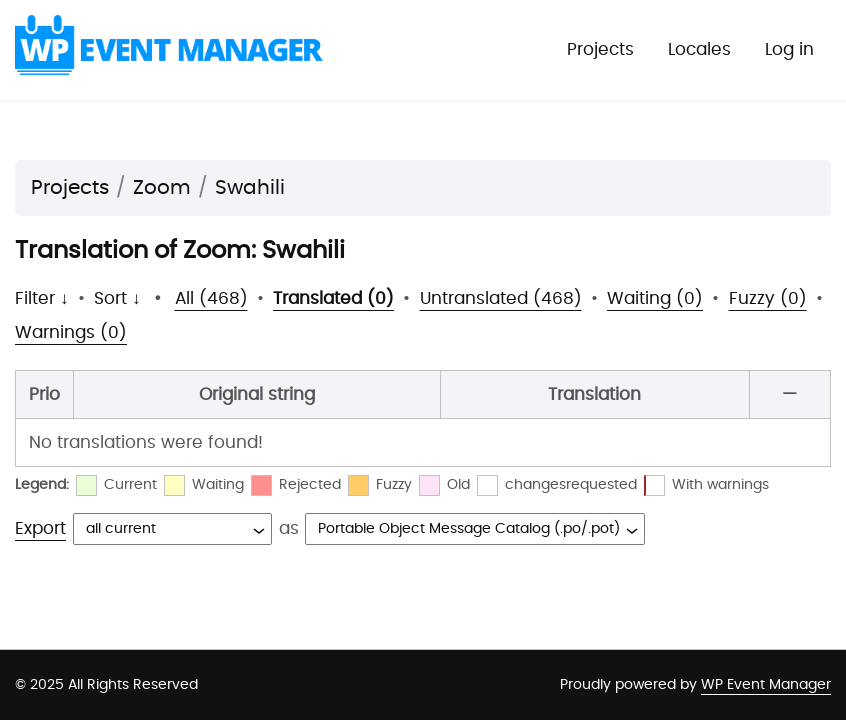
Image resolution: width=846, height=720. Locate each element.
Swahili (250, 188)
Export (40, 528)
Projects (600, 49)
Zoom (162, 188)
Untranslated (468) (501, 298)
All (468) (211, 298)
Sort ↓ (117, 298)
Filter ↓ (42, 298)
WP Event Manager (766, 685)
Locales (699, 49)
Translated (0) (333, 298)
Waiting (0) (655, 298)
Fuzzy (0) (768, 298)
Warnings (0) (71, 332)
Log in (789, 49)
